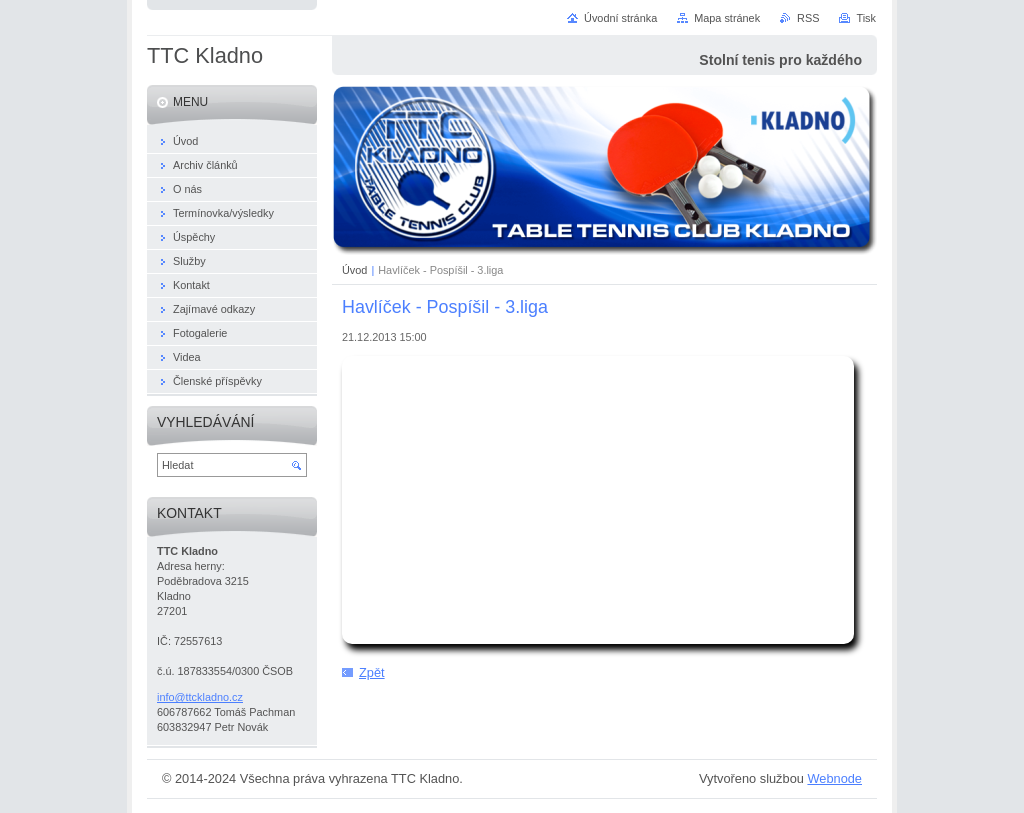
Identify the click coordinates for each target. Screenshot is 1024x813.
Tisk (866, 18)
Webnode (834, 778)
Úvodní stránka (620, 18)
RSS (808, 18)
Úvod (354, 270)
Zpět (372, 672)
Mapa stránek (727, 18)
